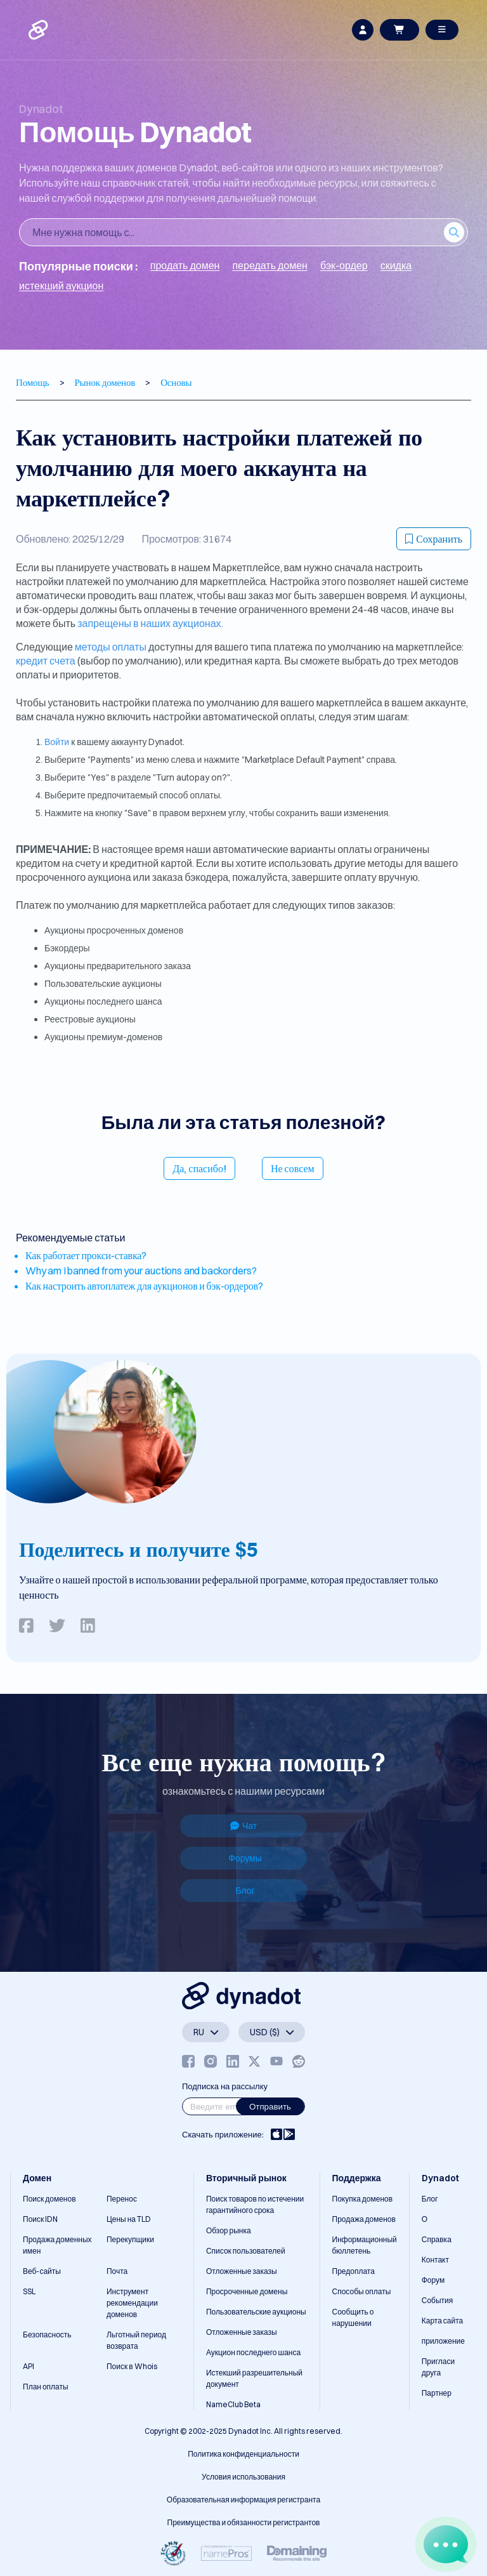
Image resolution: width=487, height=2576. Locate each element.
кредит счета (45, 660)
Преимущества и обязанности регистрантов (243, 2522)
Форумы (245, 1858)
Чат (243, 1826)
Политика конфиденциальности (243, 2454)
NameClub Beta (233, 2404)
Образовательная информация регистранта (243, 2499)
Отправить (270, 2106)
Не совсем (293, 1168)
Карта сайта (443, 2320)
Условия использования (243, 2476)
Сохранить (433, 538)
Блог (244, 1890)
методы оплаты (110, 646)
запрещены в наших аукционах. (150, 623)
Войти (56, 742)
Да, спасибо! (199, 1168)
